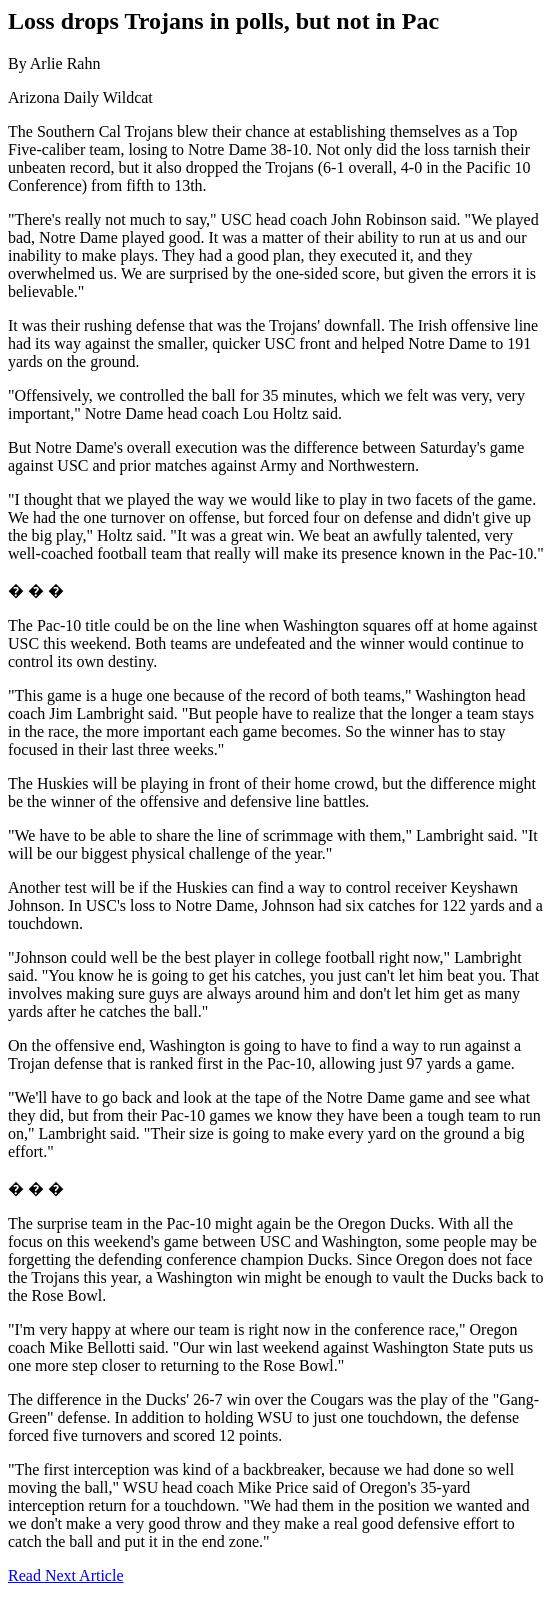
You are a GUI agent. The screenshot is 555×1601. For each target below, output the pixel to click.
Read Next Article (66, 1575)
